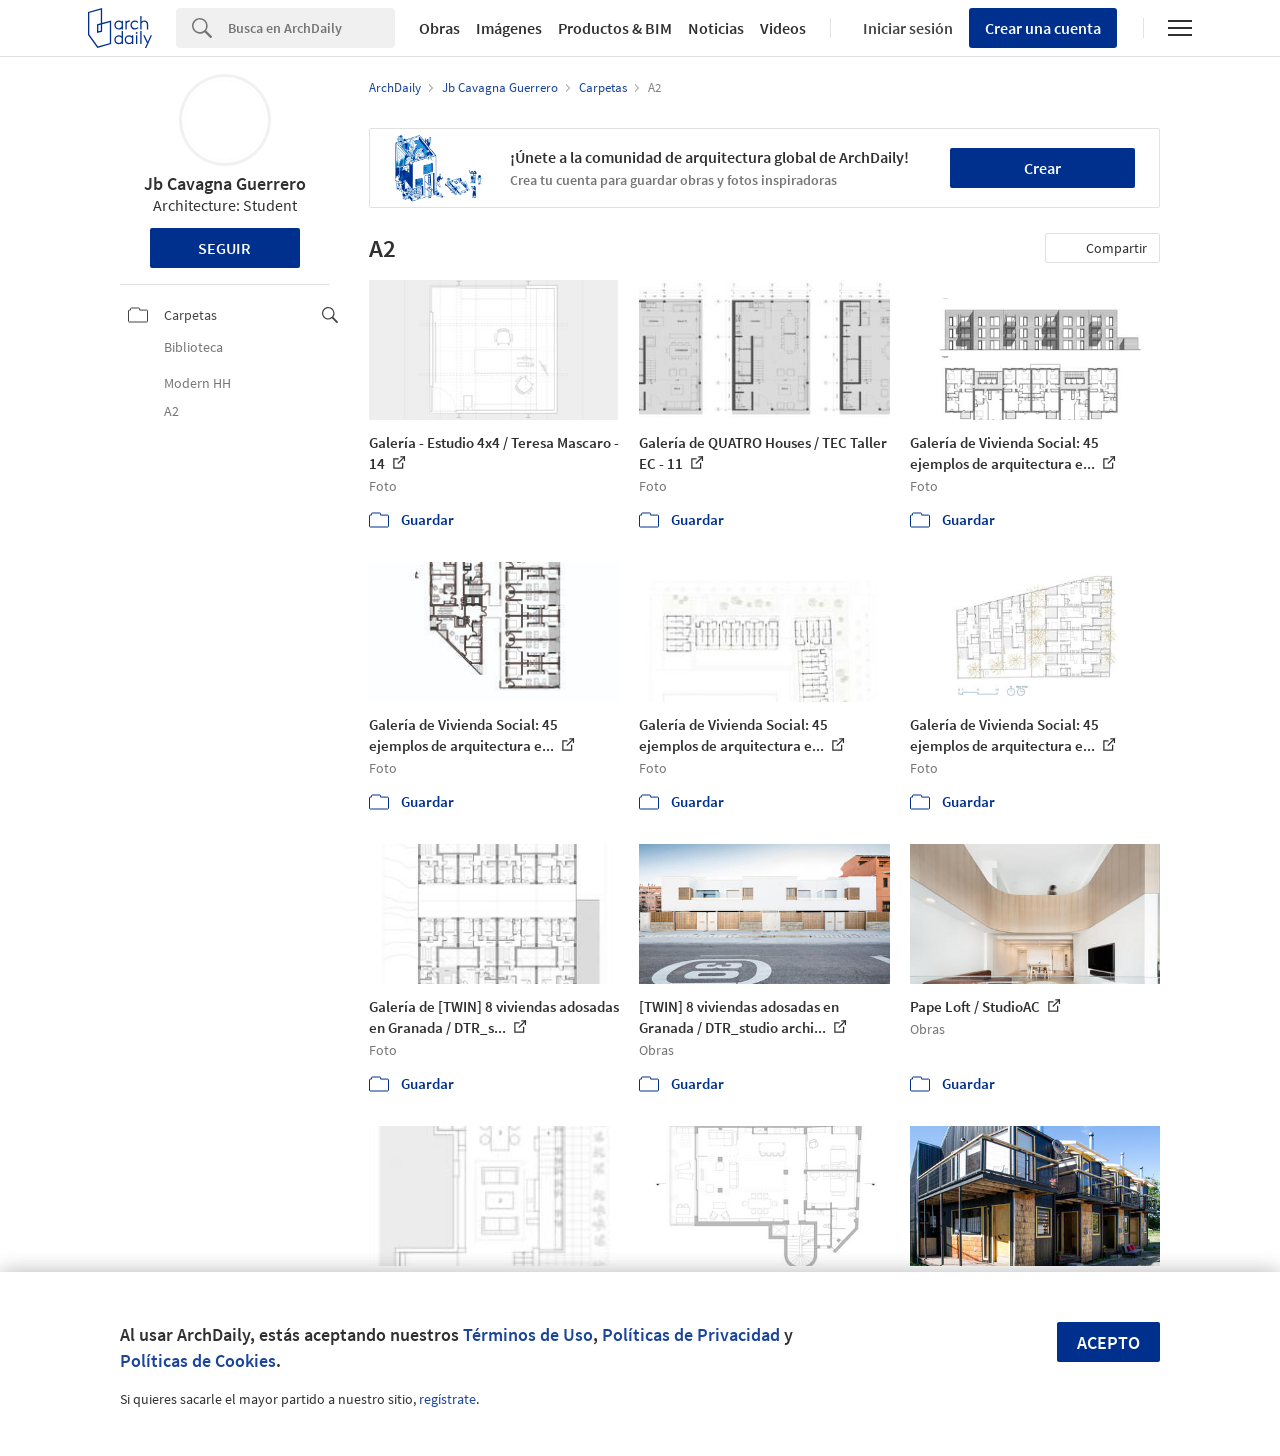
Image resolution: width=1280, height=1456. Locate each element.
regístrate (447, 1399)
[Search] (311, 28)
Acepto (1108, 1342)
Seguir (224, 248)
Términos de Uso (528, 1334)
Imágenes (509, 28)
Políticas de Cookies (198, 1360)
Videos (783, 28)
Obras (439, 28)
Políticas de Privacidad (691, 1334)
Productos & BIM (615, 28)
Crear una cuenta (1043, 28)
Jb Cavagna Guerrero (225, 183)
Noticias (716, 28)
